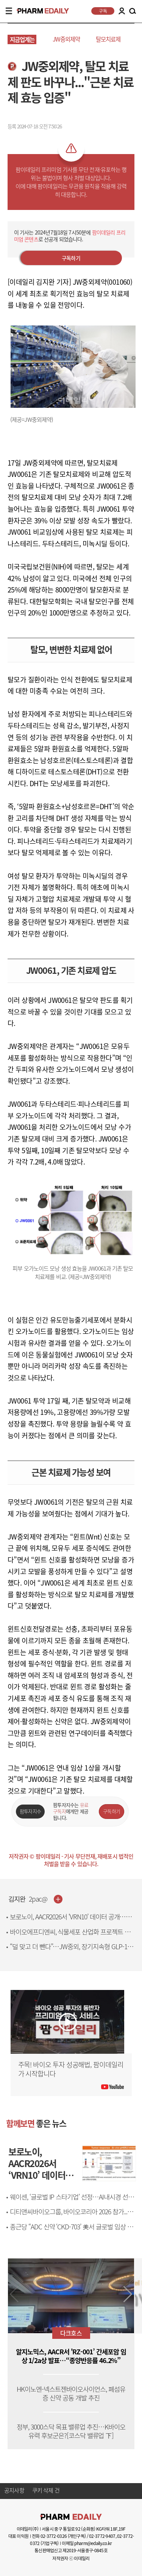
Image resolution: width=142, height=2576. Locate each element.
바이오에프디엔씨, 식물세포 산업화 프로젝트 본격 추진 (73, 1936)
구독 (103, 11)
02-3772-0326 (54, 2536)
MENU (9, 11)
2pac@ (38, 1899)
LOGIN (121, 11)
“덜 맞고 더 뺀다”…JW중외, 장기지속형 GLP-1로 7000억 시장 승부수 (71, 1951)
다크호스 (70, 2332)
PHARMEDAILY (39, 11)
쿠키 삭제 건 (45, 2490)
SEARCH (132, 11)
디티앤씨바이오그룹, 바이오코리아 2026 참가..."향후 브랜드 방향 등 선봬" (72, 2216)
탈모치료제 (108, 39)
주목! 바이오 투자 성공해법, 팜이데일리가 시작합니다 (70, 2069)
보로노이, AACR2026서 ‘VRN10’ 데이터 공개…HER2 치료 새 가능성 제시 (68, 1921)
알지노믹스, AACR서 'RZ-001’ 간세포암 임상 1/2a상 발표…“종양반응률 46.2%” (71, 2356)
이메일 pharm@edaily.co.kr (87, 2543)
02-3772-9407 (102, 2536)
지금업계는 (22, 39)
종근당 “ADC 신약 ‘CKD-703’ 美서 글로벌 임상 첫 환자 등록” (71, 2231)
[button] (128, 2294)
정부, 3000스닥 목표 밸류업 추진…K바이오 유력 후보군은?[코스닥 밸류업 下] (71, 2431)
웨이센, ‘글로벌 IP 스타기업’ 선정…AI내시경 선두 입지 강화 (72, 2201)
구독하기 (71, 258)
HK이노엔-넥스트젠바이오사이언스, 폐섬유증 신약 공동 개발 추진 (71, 2393)
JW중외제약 (66, 39)
